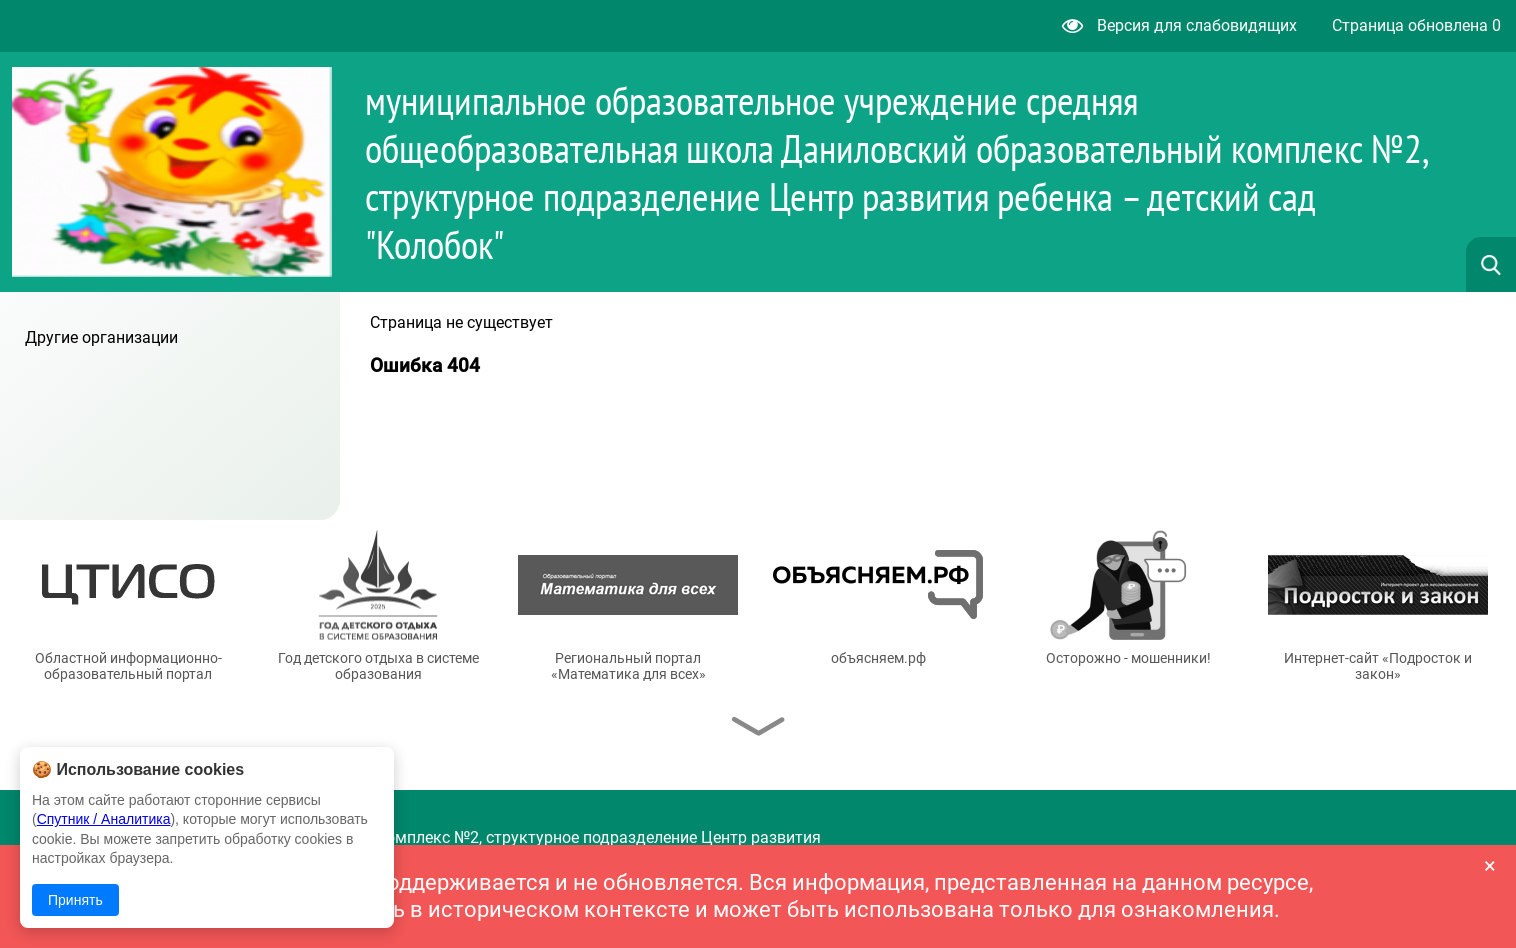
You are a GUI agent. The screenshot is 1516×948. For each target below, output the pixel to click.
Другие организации (101, 337)
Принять (75, 900)
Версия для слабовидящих (1179, 25)
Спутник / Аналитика (104, 819)
